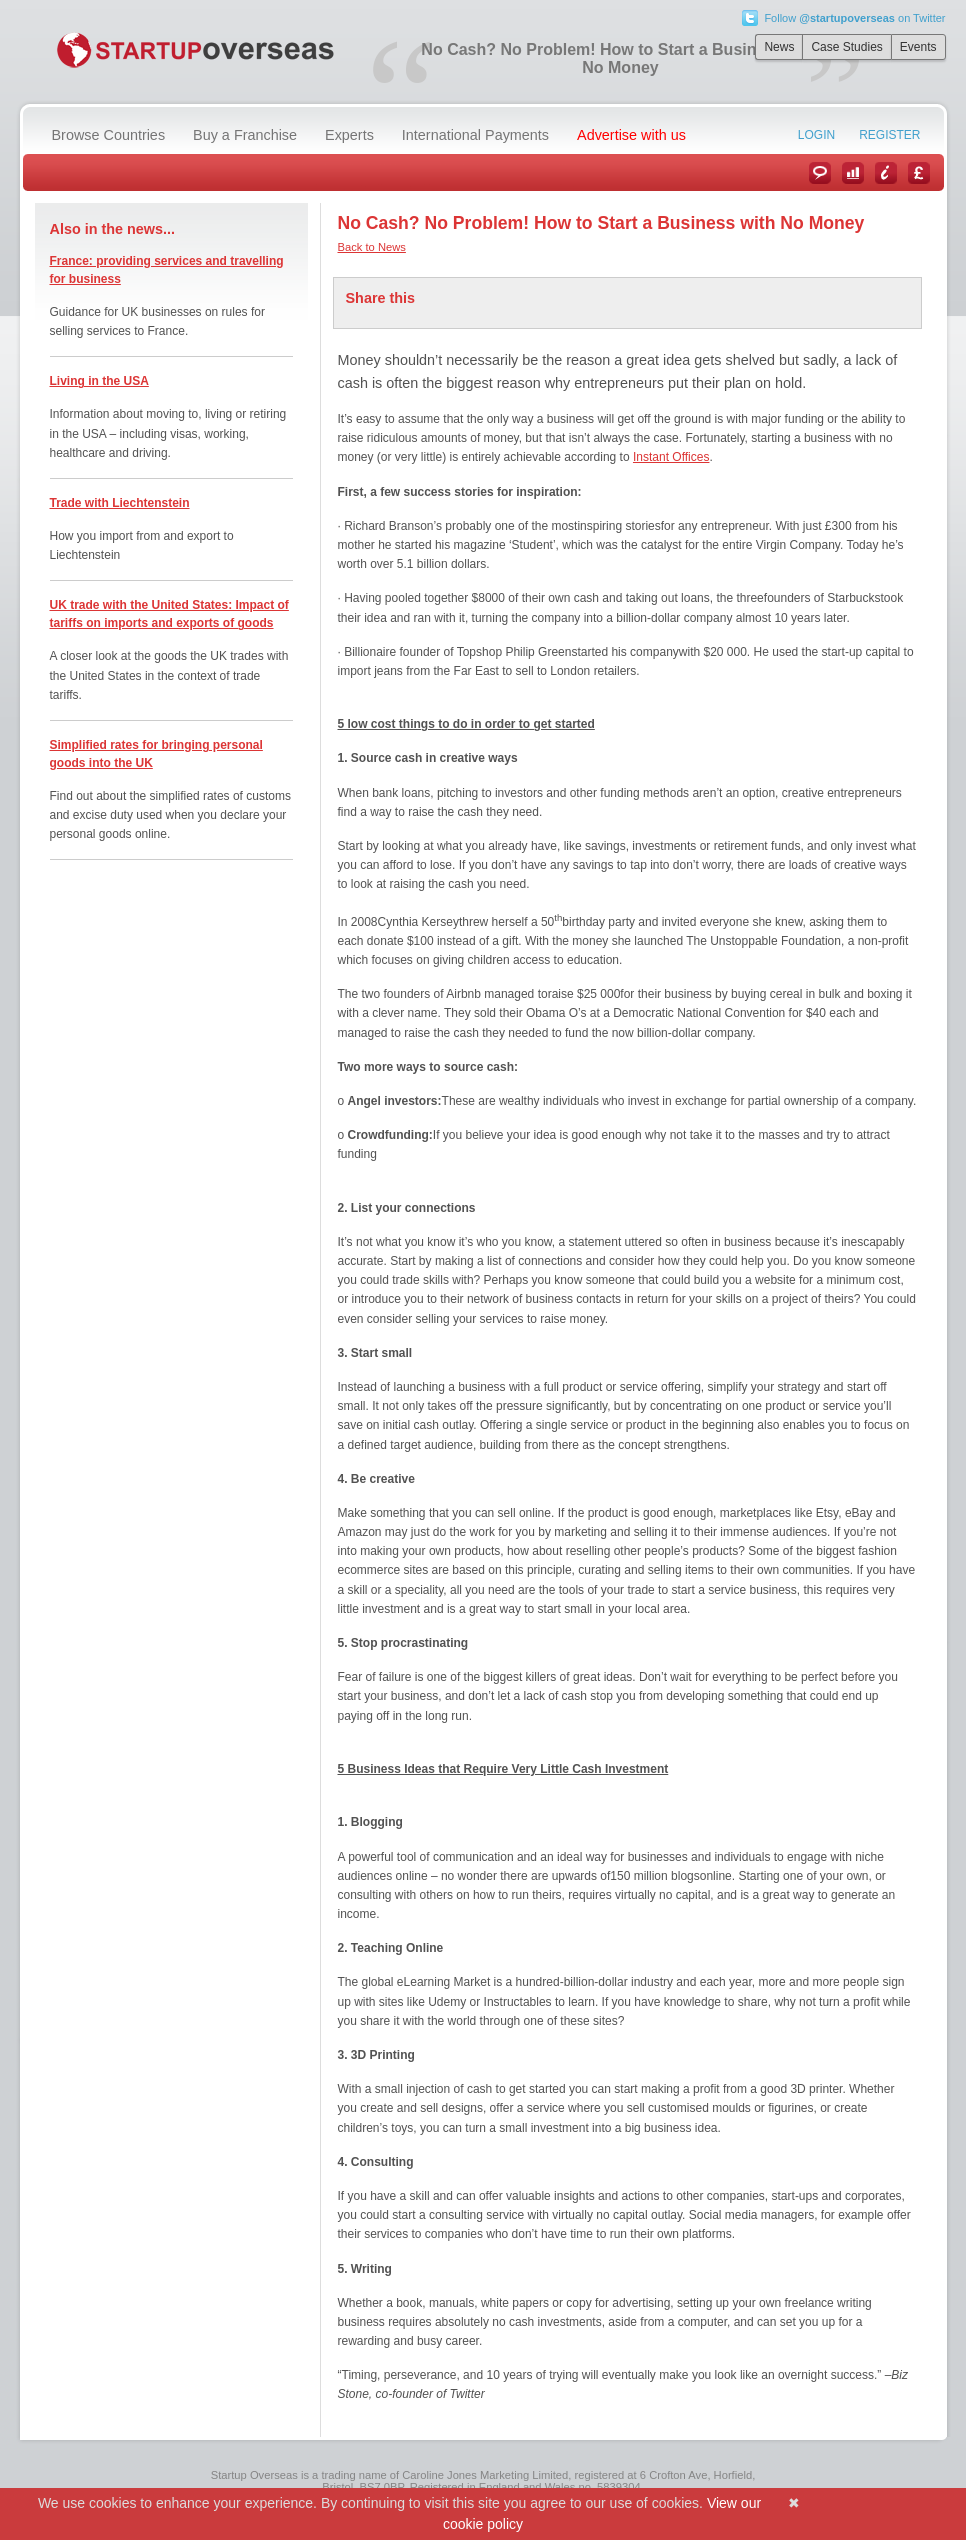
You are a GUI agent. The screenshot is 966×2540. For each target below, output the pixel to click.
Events (918, 47)
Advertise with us (631, 135)
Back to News (372, 247)
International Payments (475, 135)
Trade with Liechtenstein (120, 503)
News (779, 47)
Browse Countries (109, 135)
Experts (349, 135)
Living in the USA (99, 381)
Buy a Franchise (245, 135)
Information (886, 173)
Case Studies (846, 47)
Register (889, 135)
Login (816, 135)
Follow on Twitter (854, 18)
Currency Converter (919, 173)
